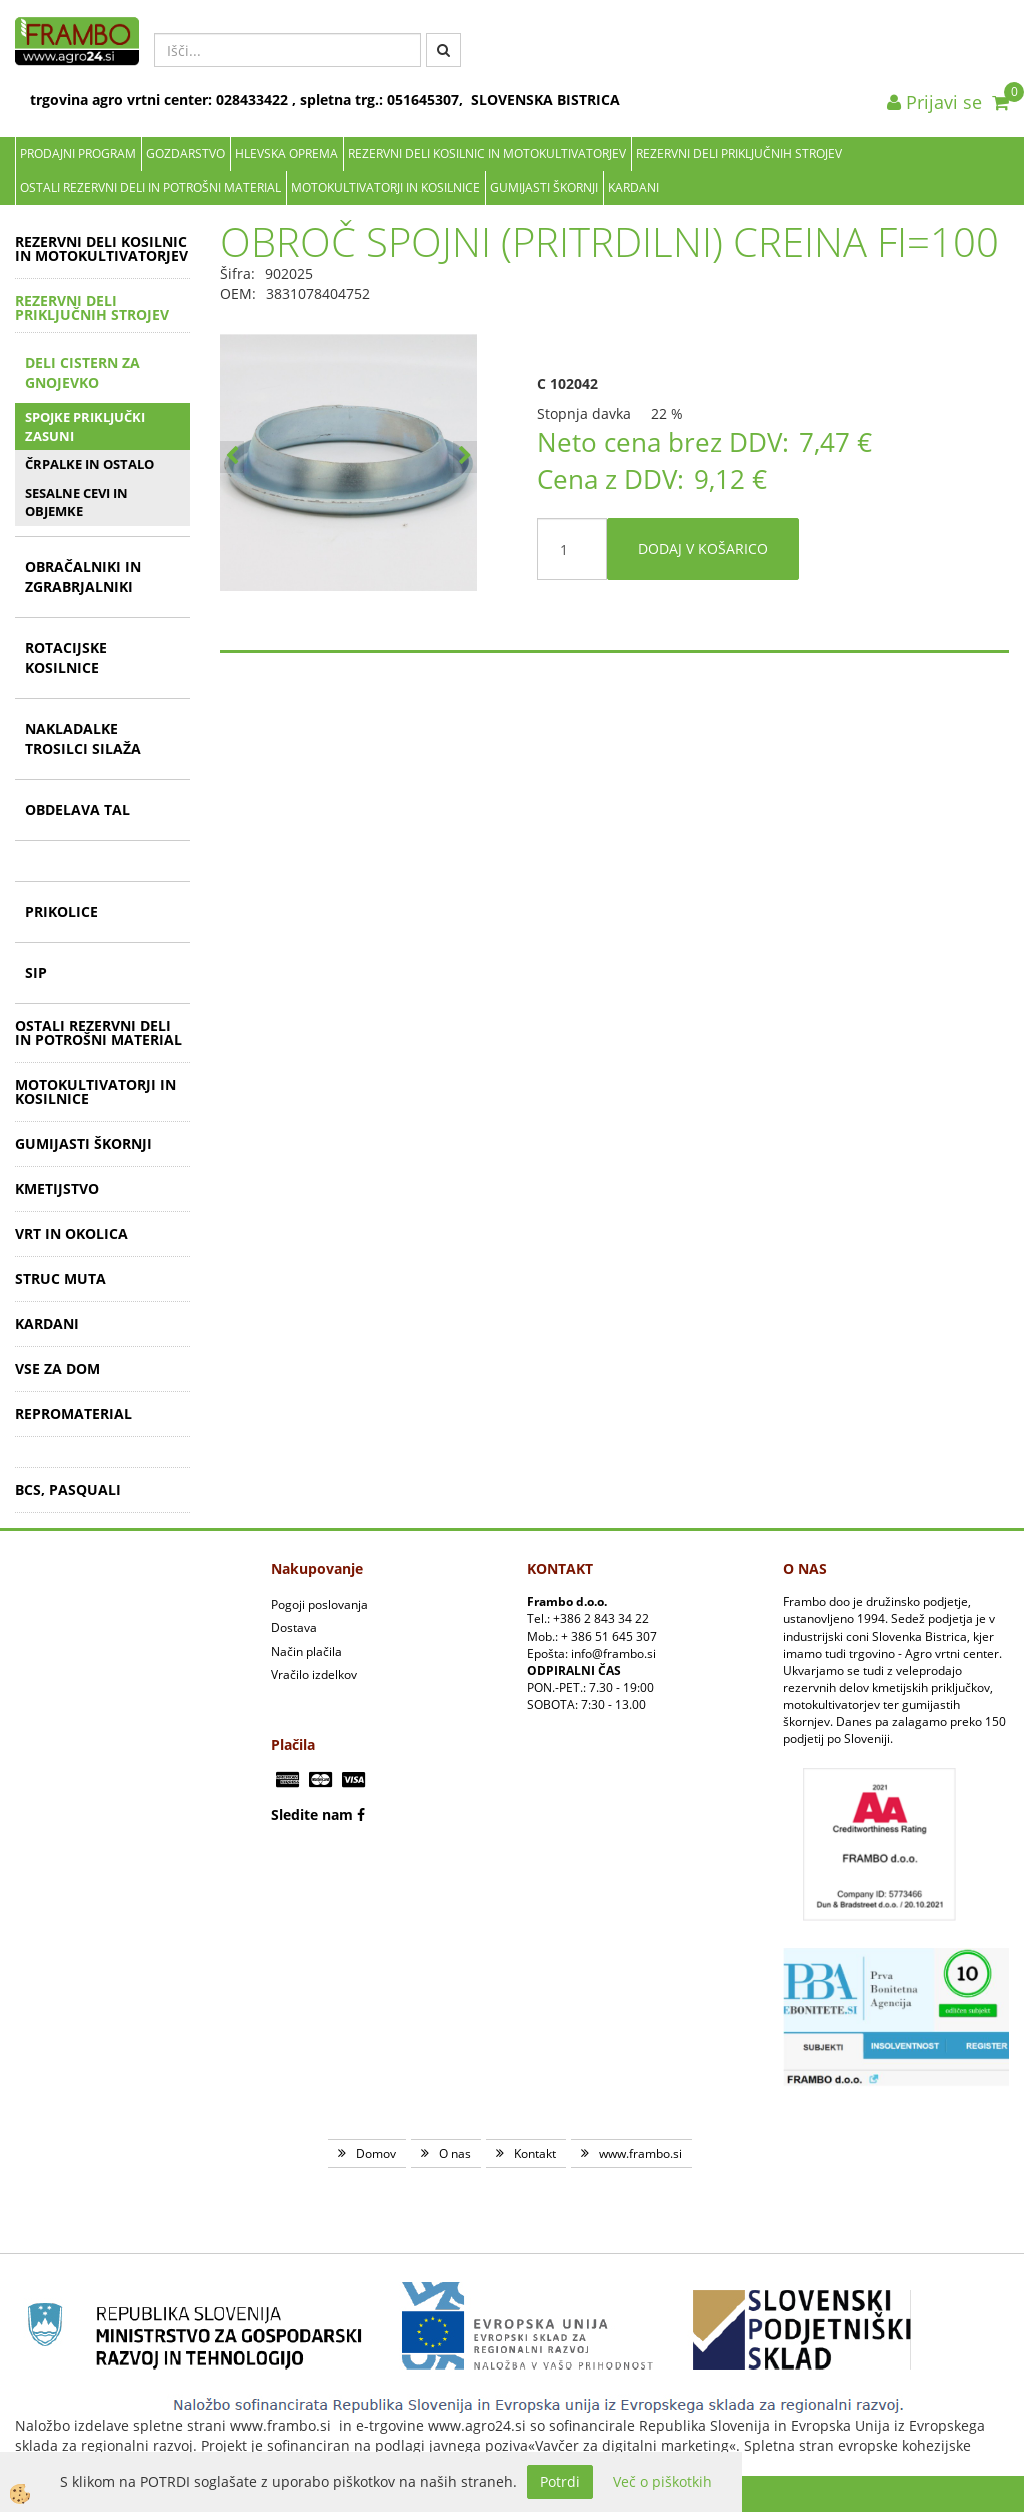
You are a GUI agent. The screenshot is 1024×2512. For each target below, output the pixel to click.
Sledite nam (312, 1814)
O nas (455, 2153)
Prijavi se (934, 102)
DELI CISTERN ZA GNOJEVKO (82, 372)
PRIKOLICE (61, 911)
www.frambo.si (640, 2153)
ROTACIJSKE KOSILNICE (66, 657)
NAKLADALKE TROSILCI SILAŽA (83, 738)
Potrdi (560, 2481)
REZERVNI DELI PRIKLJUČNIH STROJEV (739, 153)
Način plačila (306, 1651)
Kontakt (535, 2153)
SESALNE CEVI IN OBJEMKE (76, 502)
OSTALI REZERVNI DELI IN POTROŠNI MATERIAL (150, 187)
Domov (376, 2153)
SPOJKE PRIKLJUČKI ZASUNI (85, 426)
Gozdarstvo (185, 153)
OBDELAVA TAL (77, 809)
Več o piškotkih (662, 2481)
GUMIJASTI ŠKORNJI (544, 187)
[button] (465, 457)
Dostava (294, 1627)
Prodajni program (78, 153)
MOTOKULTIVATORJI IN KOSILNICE (385, 187)
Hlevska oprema (286, 153)
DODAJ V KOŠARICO (703, 548)
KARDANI (633, 187)
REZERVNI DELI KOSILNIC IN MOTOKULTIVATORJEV (487, 153)
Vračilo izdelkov (314, 1674)
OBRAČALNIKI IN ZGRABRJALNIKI (83, 576)
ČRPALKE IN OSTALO (89, 464)
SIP (36, 972)
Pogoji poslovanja (319, 1604)
